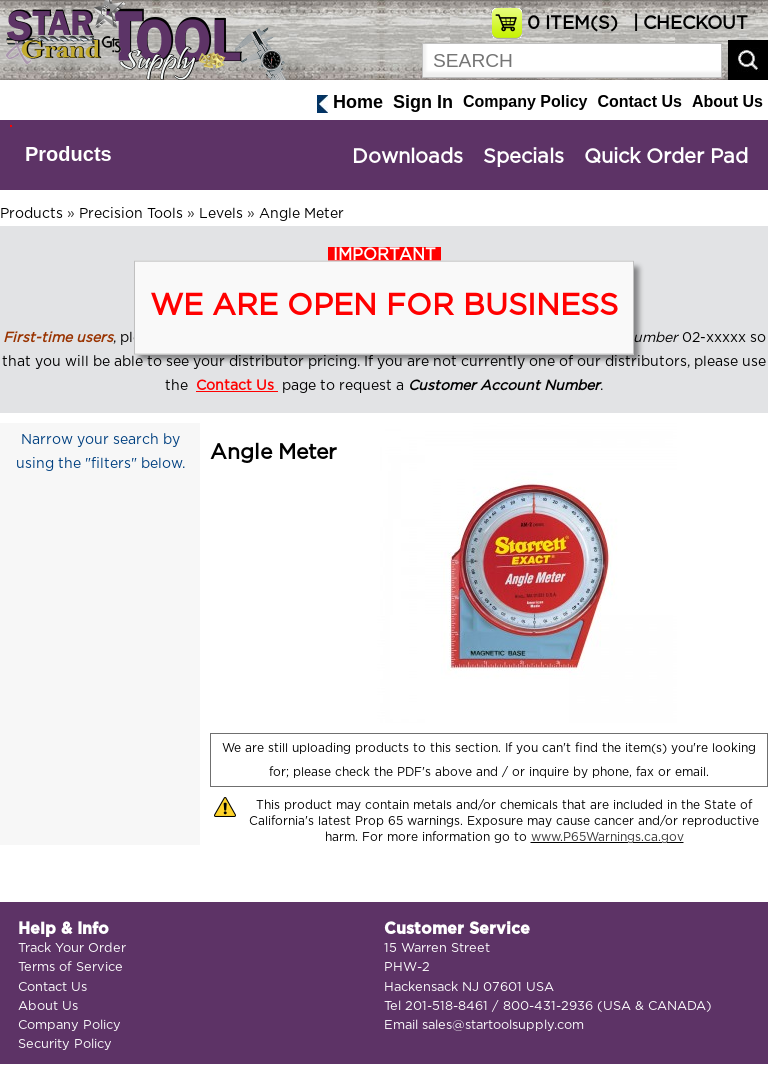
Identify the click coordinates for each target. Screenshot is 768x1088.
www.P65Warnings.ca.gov (607, 837)
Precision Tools (131, 214)
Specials (523, 157)
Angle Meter (301, 214)
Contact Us (639, 101)
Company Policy (525, 101)
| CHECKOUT (688, 24)
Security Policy (65, 1044)
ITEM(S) (572, 24)
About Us (727, 101)
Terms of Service (70, 967)
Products (68, 154)
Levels (221, 214)
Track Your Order (72, 948)
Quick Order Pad (666, 157)
